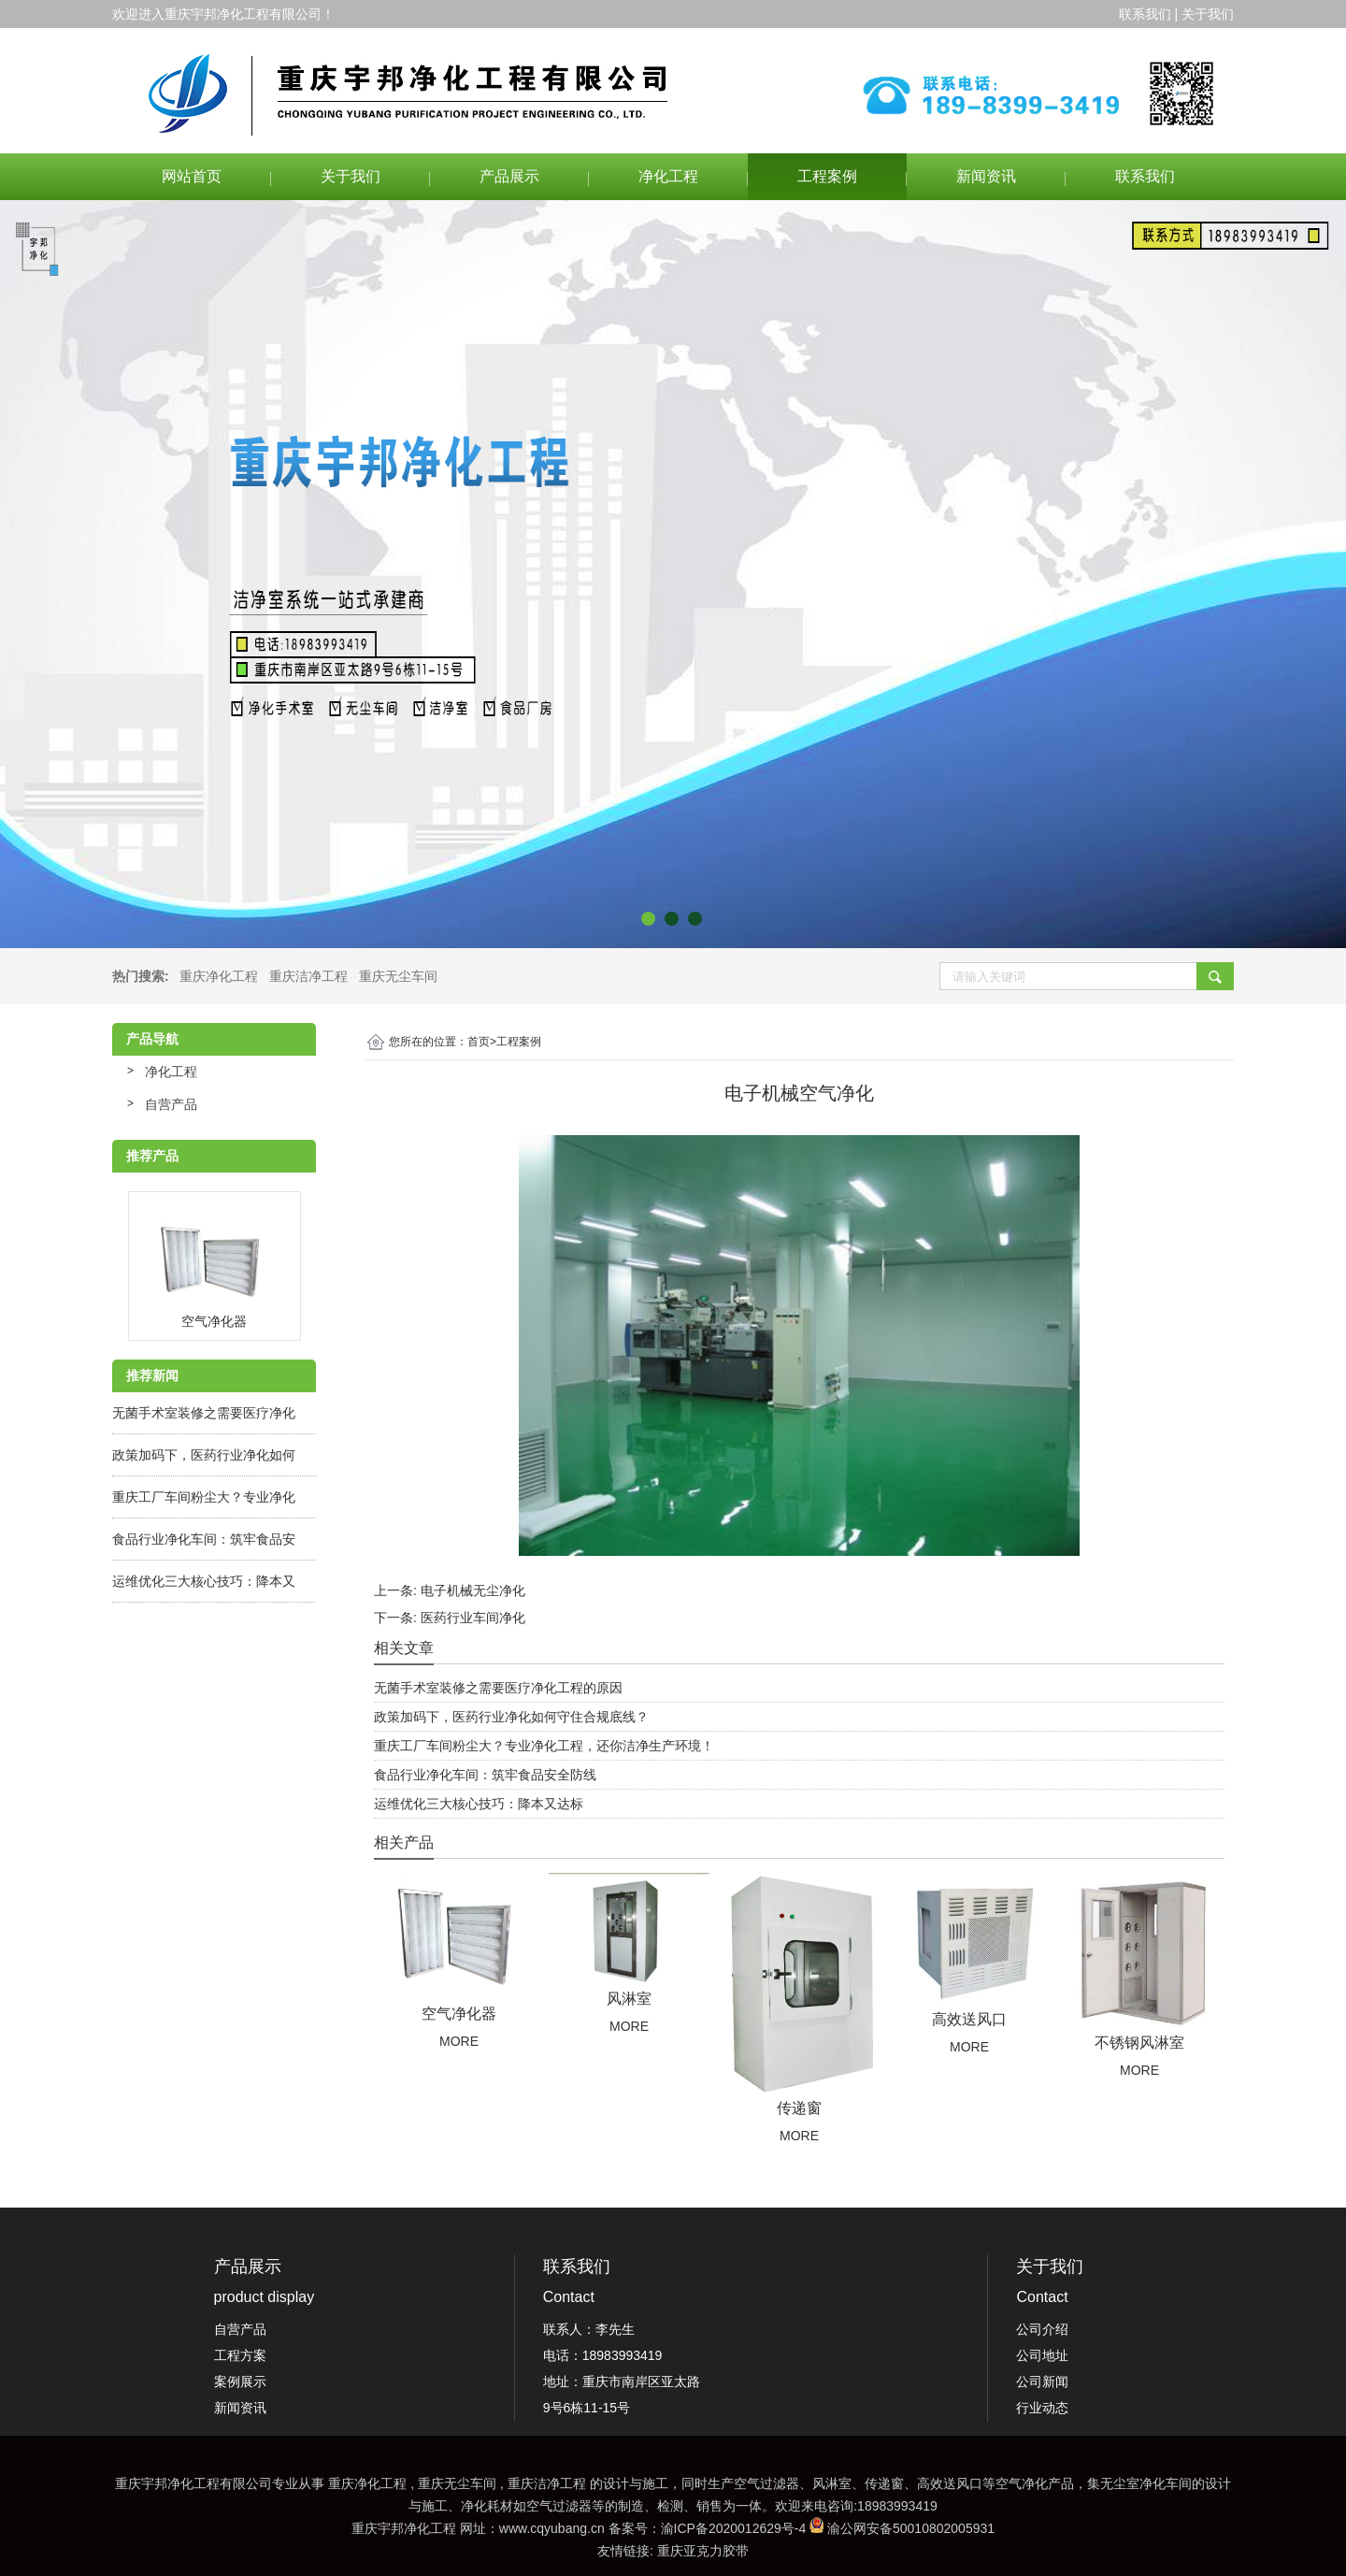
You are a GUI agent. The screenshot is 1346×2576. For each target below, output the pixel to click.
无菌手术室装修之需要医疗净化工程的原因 (498, 1687)
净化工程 (668, 176)
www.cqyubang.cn (552, 2528)
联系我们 (1145, 176)
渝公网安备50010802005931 (911, 2528)
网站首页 (192, 176)
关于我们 (350, 176)
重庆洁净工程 (308, 976)
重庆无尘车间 (398, 976)
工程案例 (827, 176)
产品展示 (509, 176)
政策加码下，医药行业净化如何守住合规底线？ (511, 1716)
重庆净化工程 (218, 976)
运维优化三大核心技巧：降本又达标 (478, 1803)
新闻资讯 (986, 176)
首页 (481, 1041)
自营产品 (171, 1104)
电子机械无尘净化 (473, 1590)
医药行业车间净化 (473, 1617)
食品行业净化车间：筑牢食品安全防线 (485, 1774)
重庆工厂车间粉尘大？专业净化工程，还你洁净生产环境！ (544, 1745)
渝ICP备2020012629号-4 (734, 2528)
